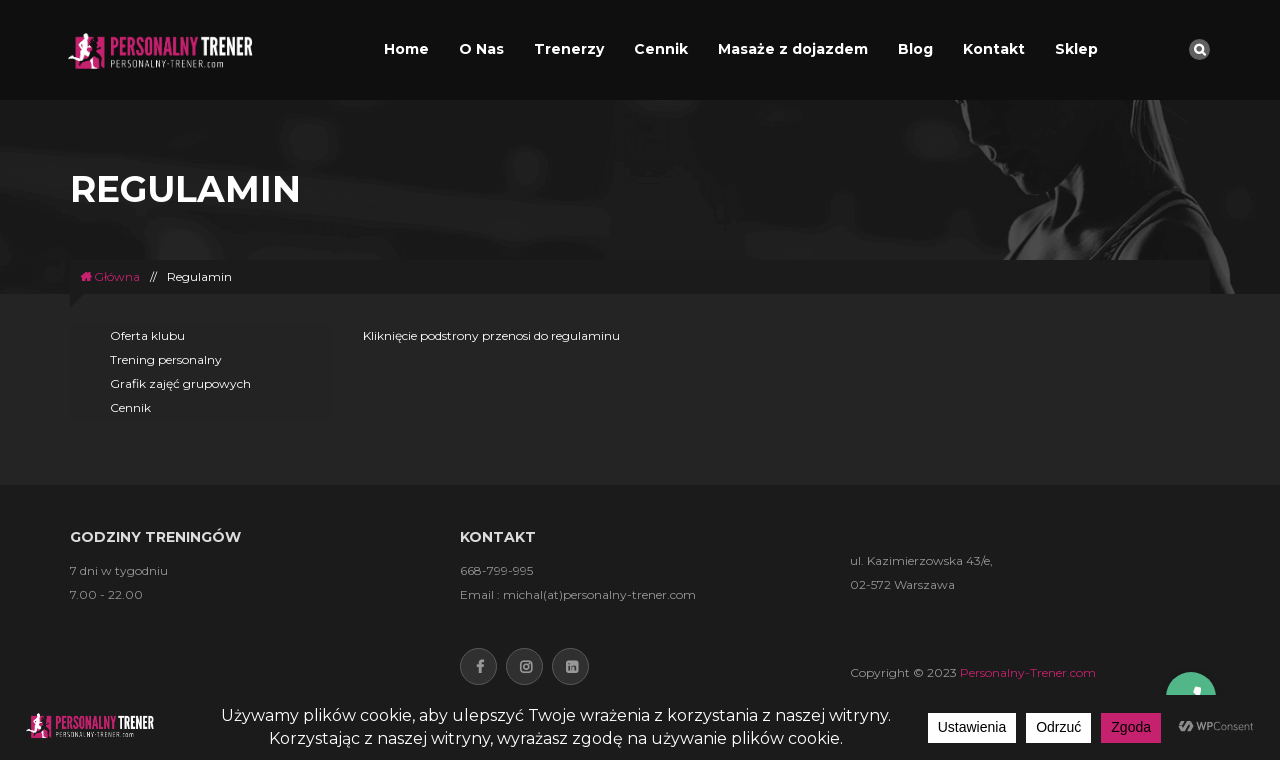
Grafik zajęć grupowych (180, 383)
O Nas (481, 49)
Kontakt (994, 49)
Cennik (661, 49)
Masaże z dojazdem (793, 49)
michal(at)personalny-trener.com (599, 594)
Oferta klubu (147, 335)
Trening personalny (166, 359)
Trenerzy (569, 49)
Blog (915, 49)
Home (406, 49)
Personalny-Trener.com (1028, 672)
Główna (110, 276)
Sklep (1076, 49)
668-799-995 (496, 570)
